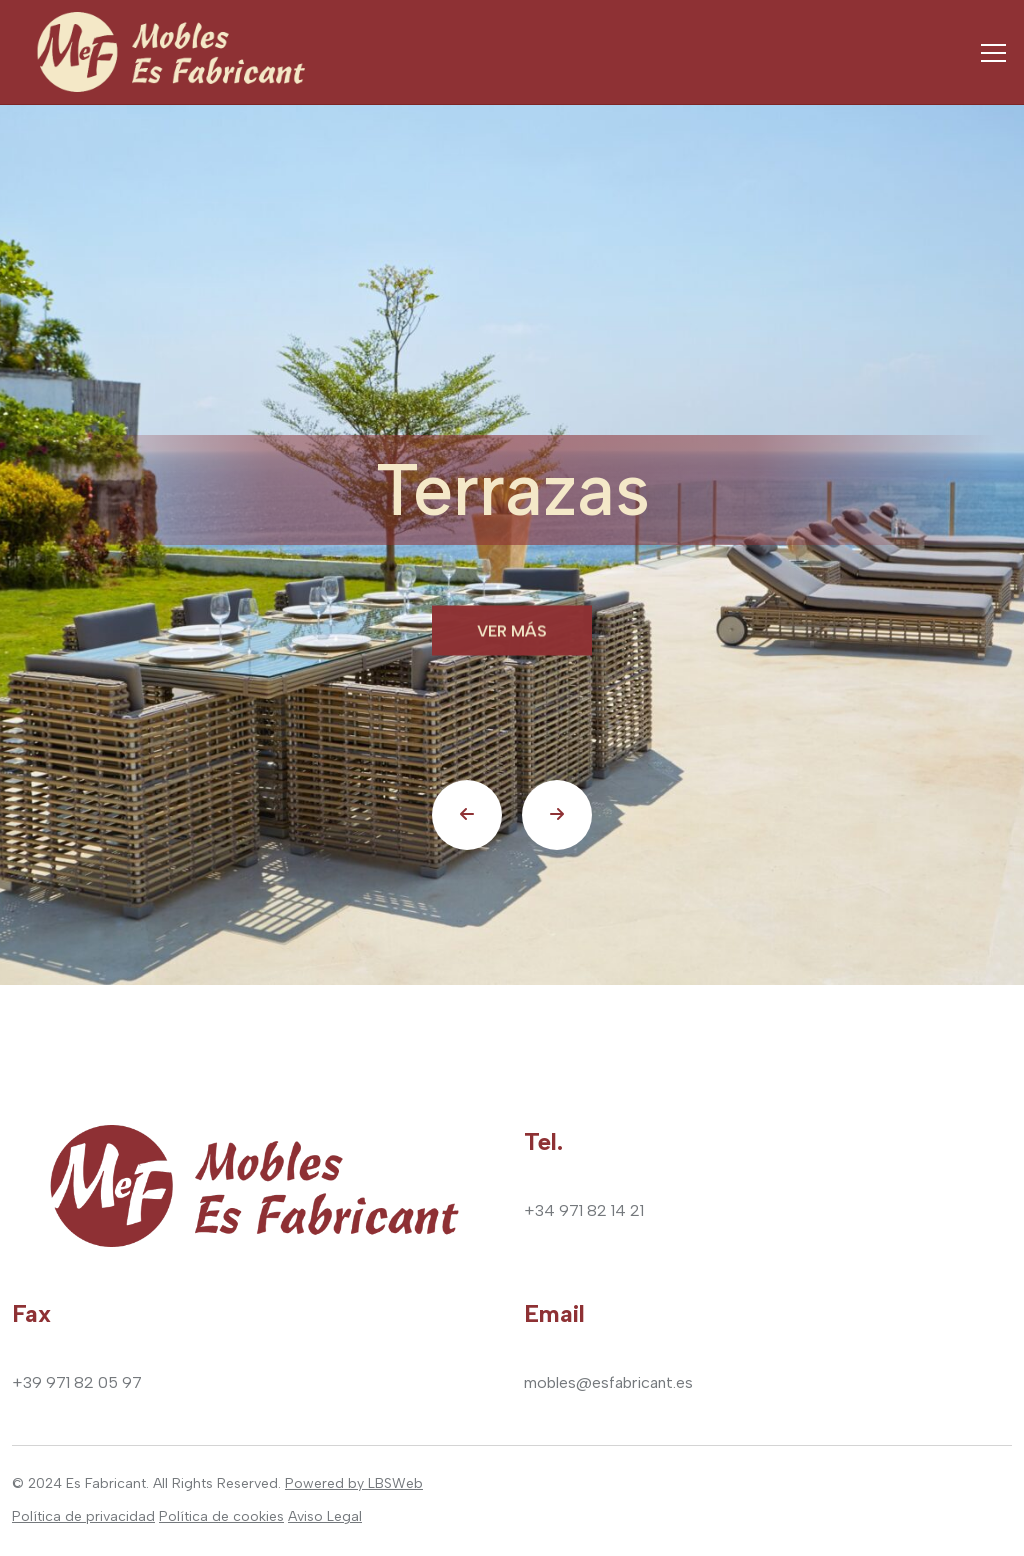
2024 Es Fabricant (87, 1483)
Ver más (512, 632)
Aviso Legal (325, 1516)
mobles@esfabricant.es (608, 1382)
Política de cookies (221, 1516)
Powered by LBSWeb (354, 1483)
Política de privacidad (83, 1516)
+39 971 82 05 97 (77, 1382)
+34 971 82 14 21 (584, 1210)
